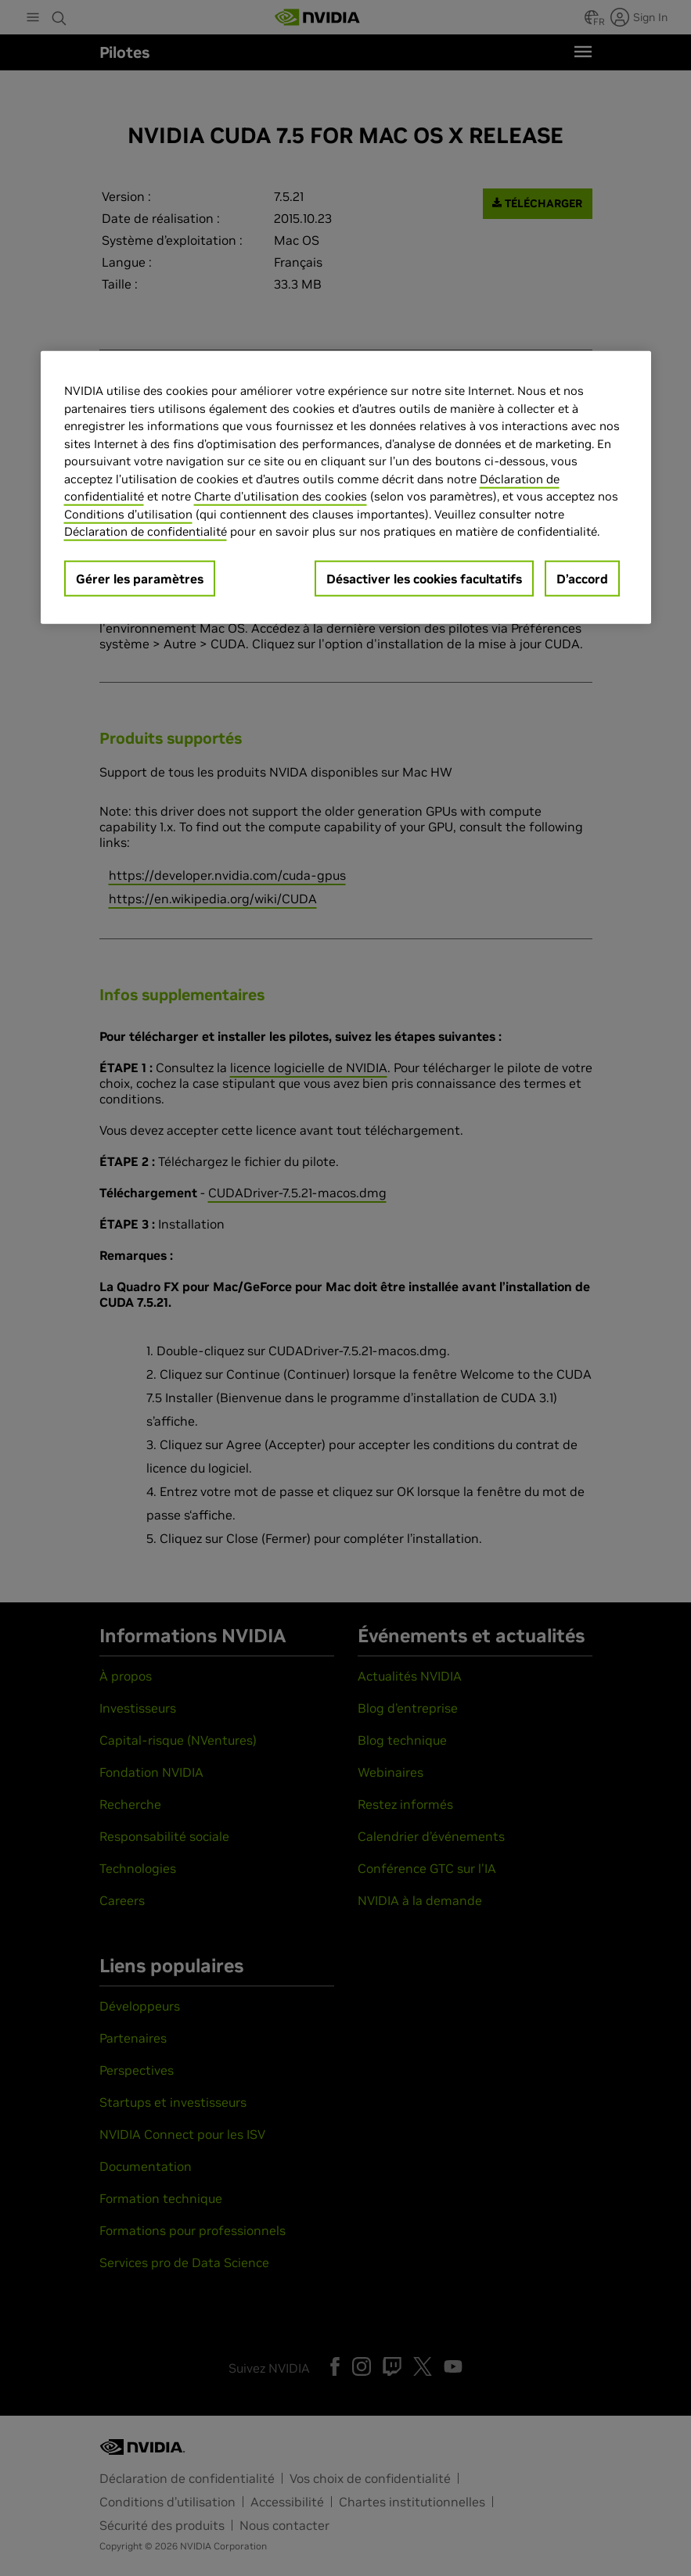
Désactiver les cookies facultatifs (424, 578)
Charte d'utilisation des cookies (280, 496)
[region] (346, 487)
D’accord (582, 578)
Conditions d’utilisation (128, 513)
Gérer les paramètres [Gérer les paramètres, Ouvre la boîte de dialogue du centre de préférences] (139, 578)
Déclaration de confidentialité (145, 531)
